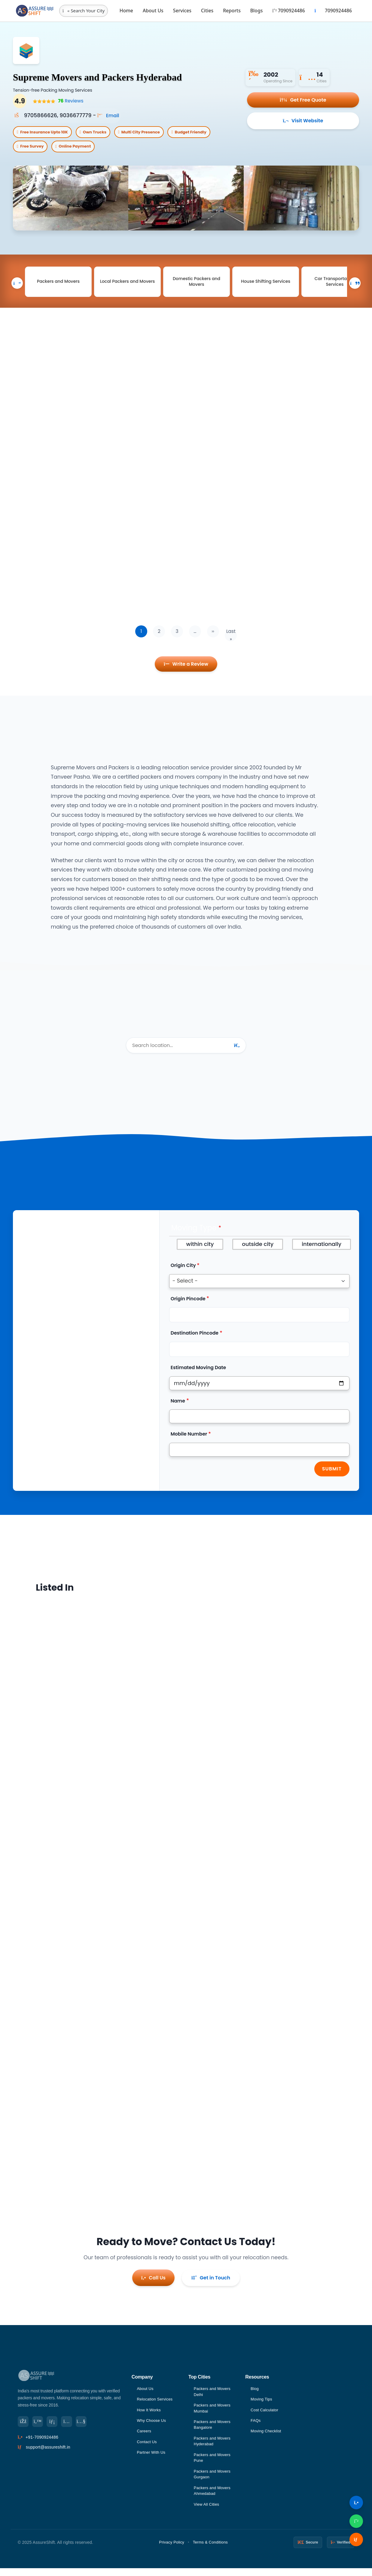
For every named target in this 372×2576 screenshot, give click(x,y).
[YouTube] (86, 2426)
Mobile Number (189, 1440)
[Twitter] (39, 2426)
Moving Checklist (267, 2436)
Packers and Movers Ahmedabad (213, 2497)
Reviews (69, 101)
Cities (207, 10)
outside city (257, 1250)
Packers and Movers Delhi (213, 2395)
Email (109, 115)
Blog (255, 2392)
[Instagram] (71, 2426)
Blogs (256, 10)
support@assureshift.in (48, 2451)
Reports (232, 10)
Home (126, 10)
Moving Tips (262, 2403)
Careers (144, 2436)
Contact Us (147, 2447)
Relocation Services (156, 2403)
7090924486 (288, 10)
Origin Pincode (188, 1305)
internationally (321, 1250)
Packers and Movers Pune (213, 2463)
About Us (153, 10)
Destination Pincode (194, 1339)
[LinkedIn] (55, 2426)
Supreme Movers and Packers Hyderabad (120, 76)
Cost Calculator (265, 2414)
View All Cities (207, 2511)
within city (200, 1250)
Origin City (183, 1272)
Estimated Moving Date (198, 1374)
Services (182, 10)
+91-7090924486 (42, 2442)
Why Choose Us (152, 2425)
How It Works (149, 2414)
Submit (332, 1475)
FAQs (256, 2425)
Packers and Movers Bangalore (213, 2429)
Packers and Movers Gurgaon (213, 2480)
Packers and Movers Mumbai (213, 2412)
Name (178, 1407)
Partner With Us (152, 2457)
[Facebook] (24, 2426)
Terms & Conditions (210, 2549)
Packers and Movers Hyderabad (213, 2446)
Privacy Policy (171, 2549)
